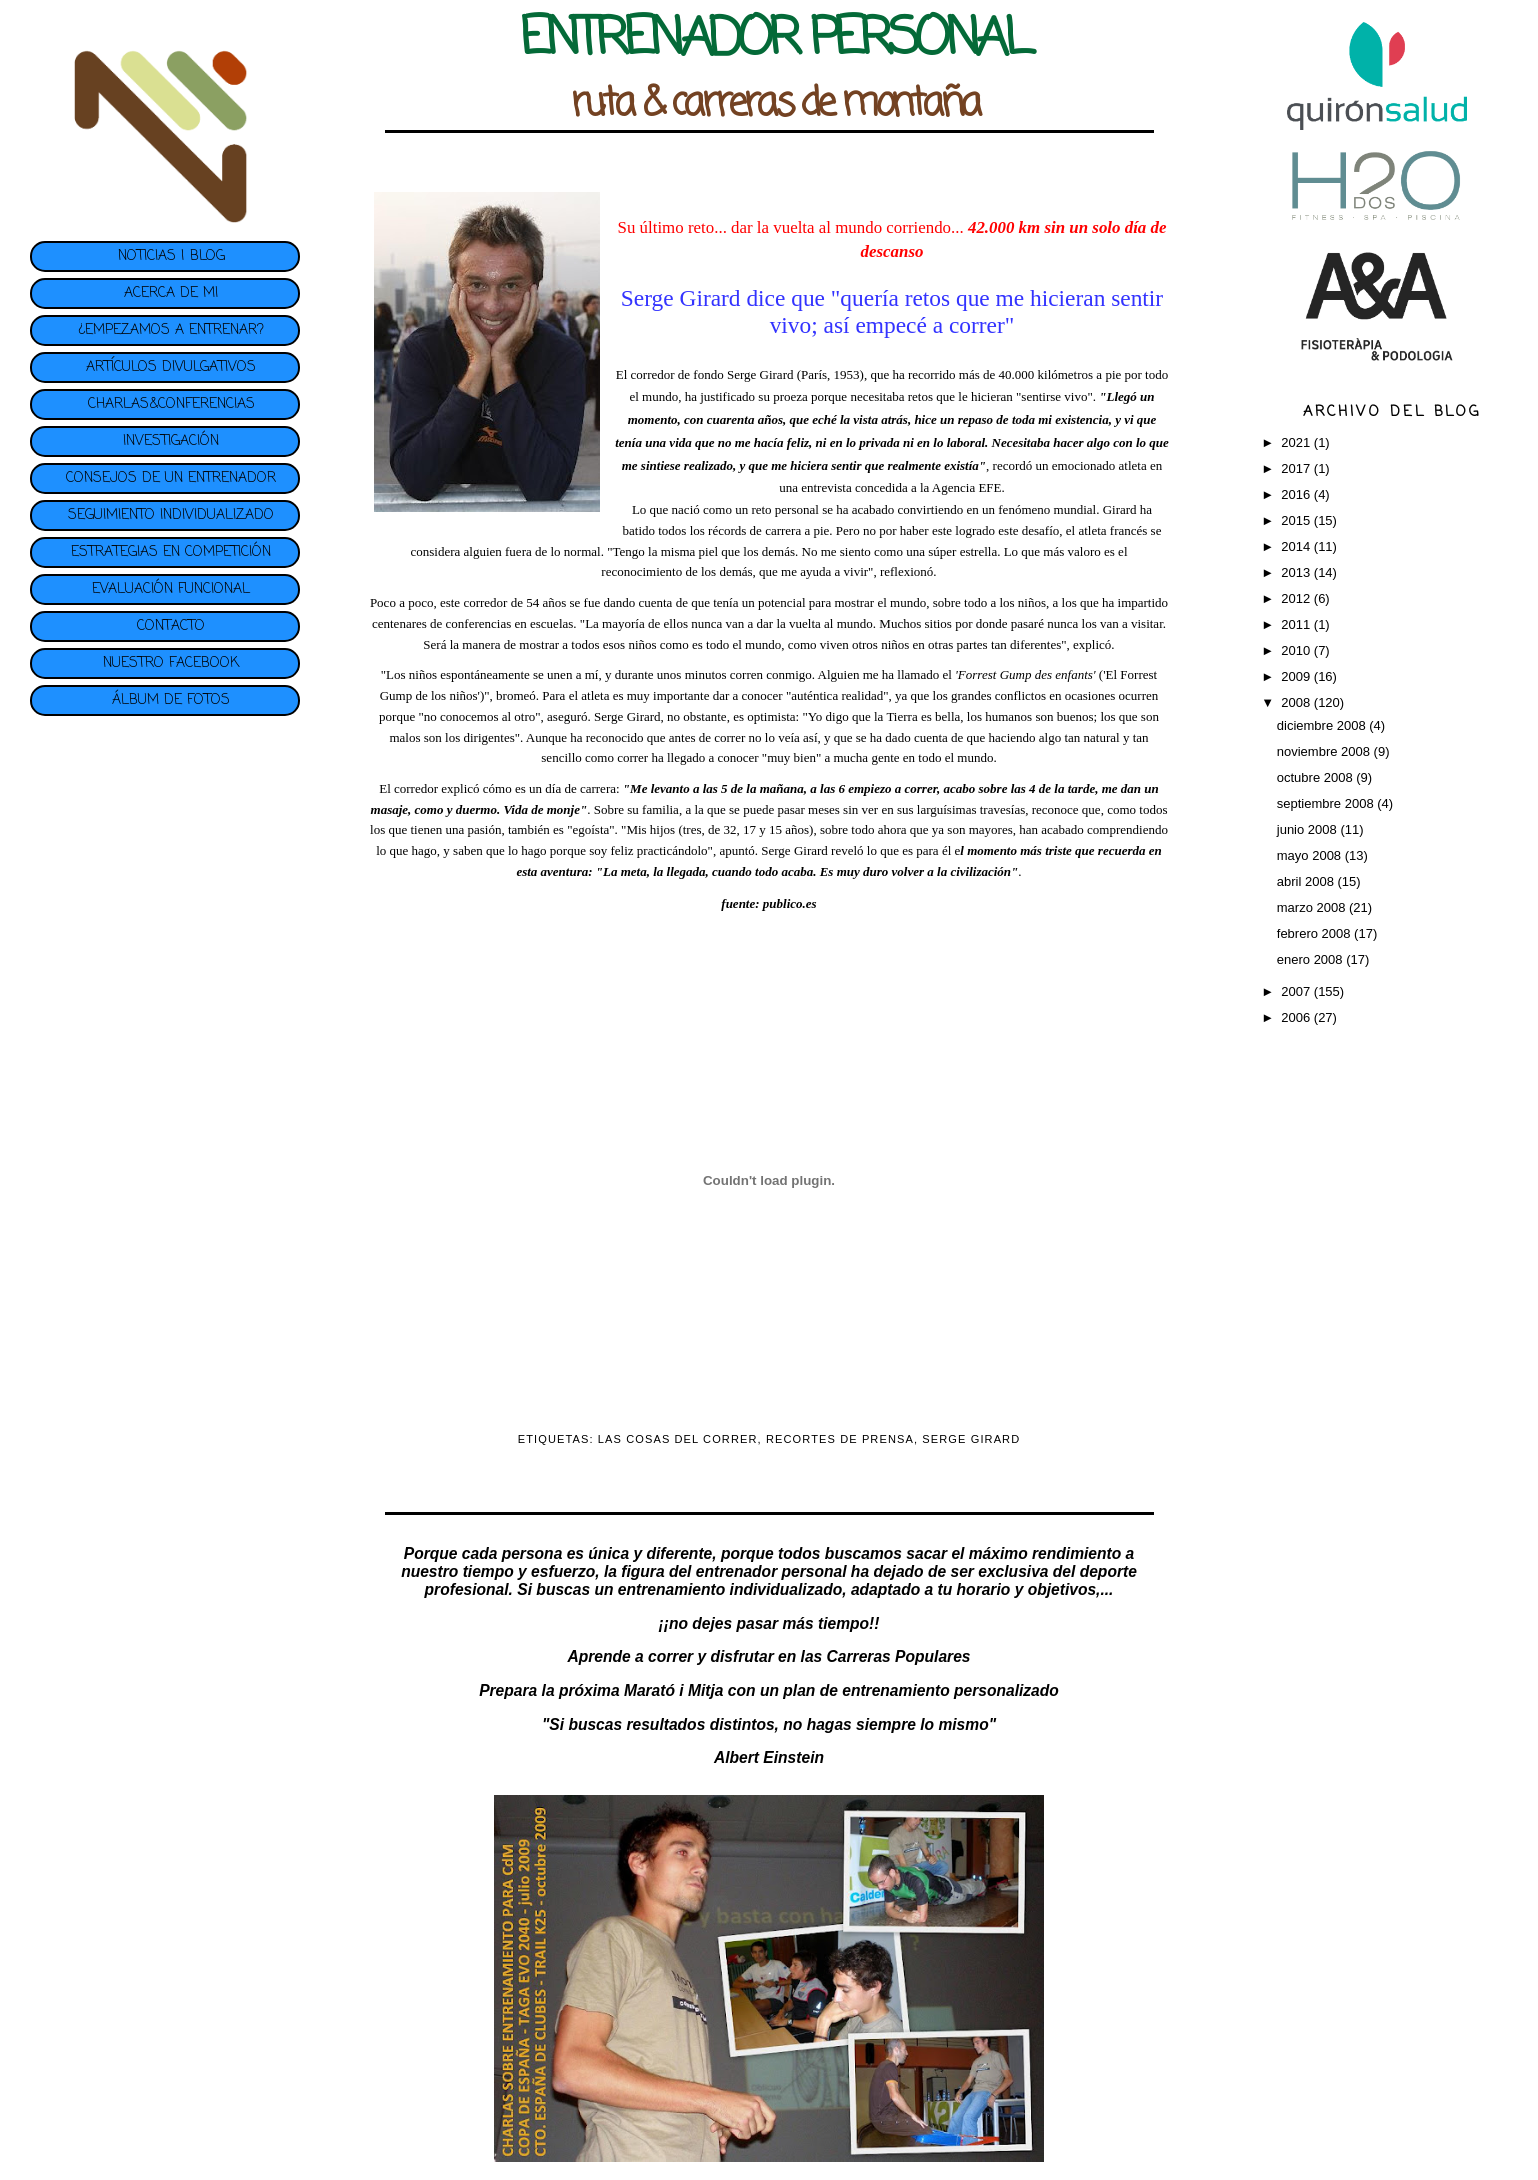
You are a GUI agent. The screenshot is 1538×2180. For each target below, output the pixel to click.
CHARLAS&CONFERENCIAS (171, 404)
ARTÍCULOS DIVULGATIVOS (171, 367)
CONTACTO (171, 626)
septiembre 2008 (1327, 803)
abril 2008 (1307, 881)
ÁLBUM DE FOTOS (171, 700)
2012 (1297, 598)
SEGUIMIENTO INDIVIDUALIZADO (171, 515)
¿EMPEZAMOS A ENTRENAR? (171, 330)
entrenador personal (771, 1571)
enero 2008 (1311, 959)
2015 (1297, 520)
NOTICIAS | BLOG (171, 256)
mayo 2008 (1311, 855)
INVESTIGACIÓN (171, 441)
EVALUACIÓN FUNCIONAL (171, 589)
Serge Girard (762, 374)
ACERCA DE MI (171, 293)
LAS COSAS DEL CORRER (678, 1439)
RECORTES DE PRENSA (840, 1439)
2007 (1297, 991)
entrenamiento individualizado (730, 1589)
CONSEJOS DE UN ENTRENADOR (171, 478)
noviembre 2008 (1325, 751)
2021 (1297, 442)
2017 (1297, 468)
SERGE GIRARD (971, 1439)
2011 (1297, 624)
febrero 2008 (1315, 933)
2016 (1297, 494)
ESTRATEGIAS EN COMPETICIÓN (171, 552)
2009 (1297, 676)
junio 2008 (1309, 829)
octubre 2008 (1317, 777)
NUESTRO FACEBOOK (171, 663)
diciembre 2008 (1323, 725)
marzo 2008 (1313, 907)
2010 (1297, 650)
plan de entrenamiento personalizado (921, 1690)
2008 (1297, 702)
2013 (1297, 572)
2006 (1297, 1017)
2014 (1297, 546)
